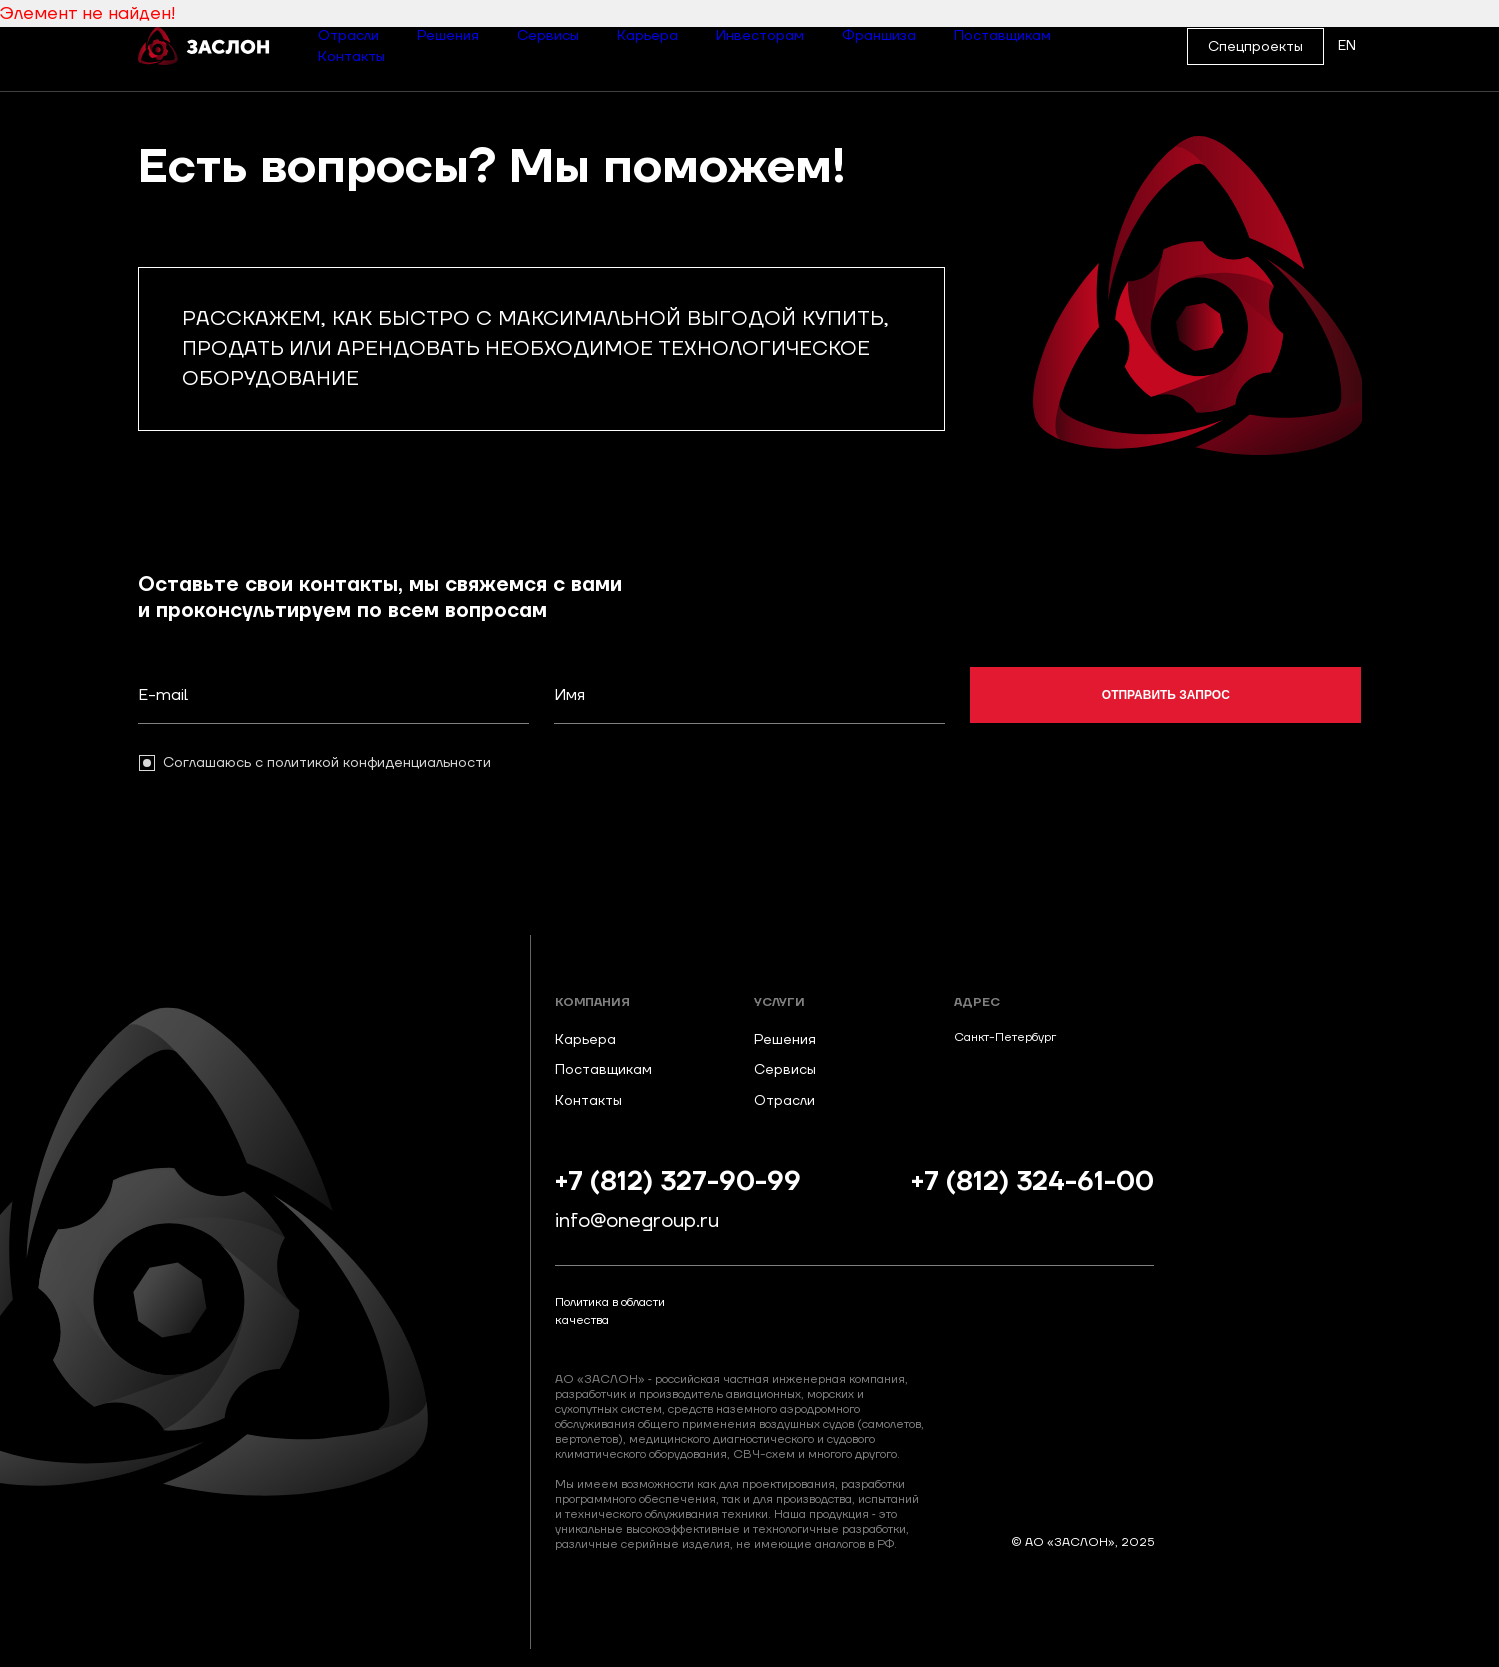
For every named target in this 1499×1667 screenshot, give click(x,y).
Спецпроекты (1255, 47)
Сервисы (548, 36)
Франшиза (879, 36)
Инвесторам (760, 36)
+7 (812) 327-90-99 (678, 1182)
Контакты (351, 57)
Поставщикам (1002, 36)
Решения (448, 36)
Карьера (647, 36)
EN (1347, 46)
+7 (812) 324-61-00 (1032, 1182)
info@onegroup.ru (637, 1221)
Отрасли (348, 36)
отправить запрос (1166, 695)
